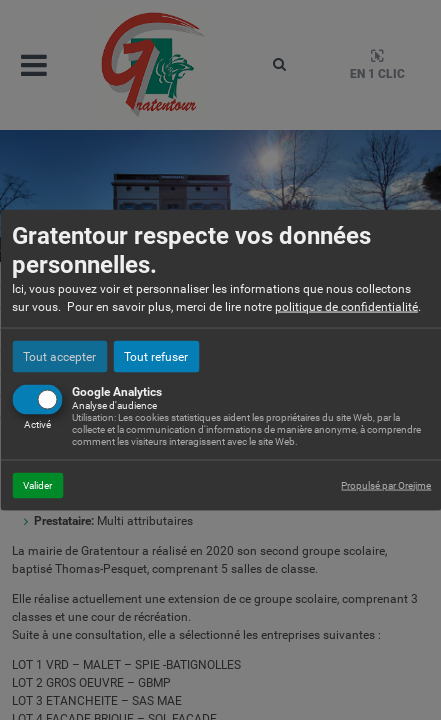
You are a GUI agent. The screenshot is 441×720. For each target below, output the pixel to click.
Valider (37, 484)
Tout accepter (59, 356)
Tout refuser (156, 356)
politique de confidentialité (346, 306)
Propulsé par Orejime (386, 484)
